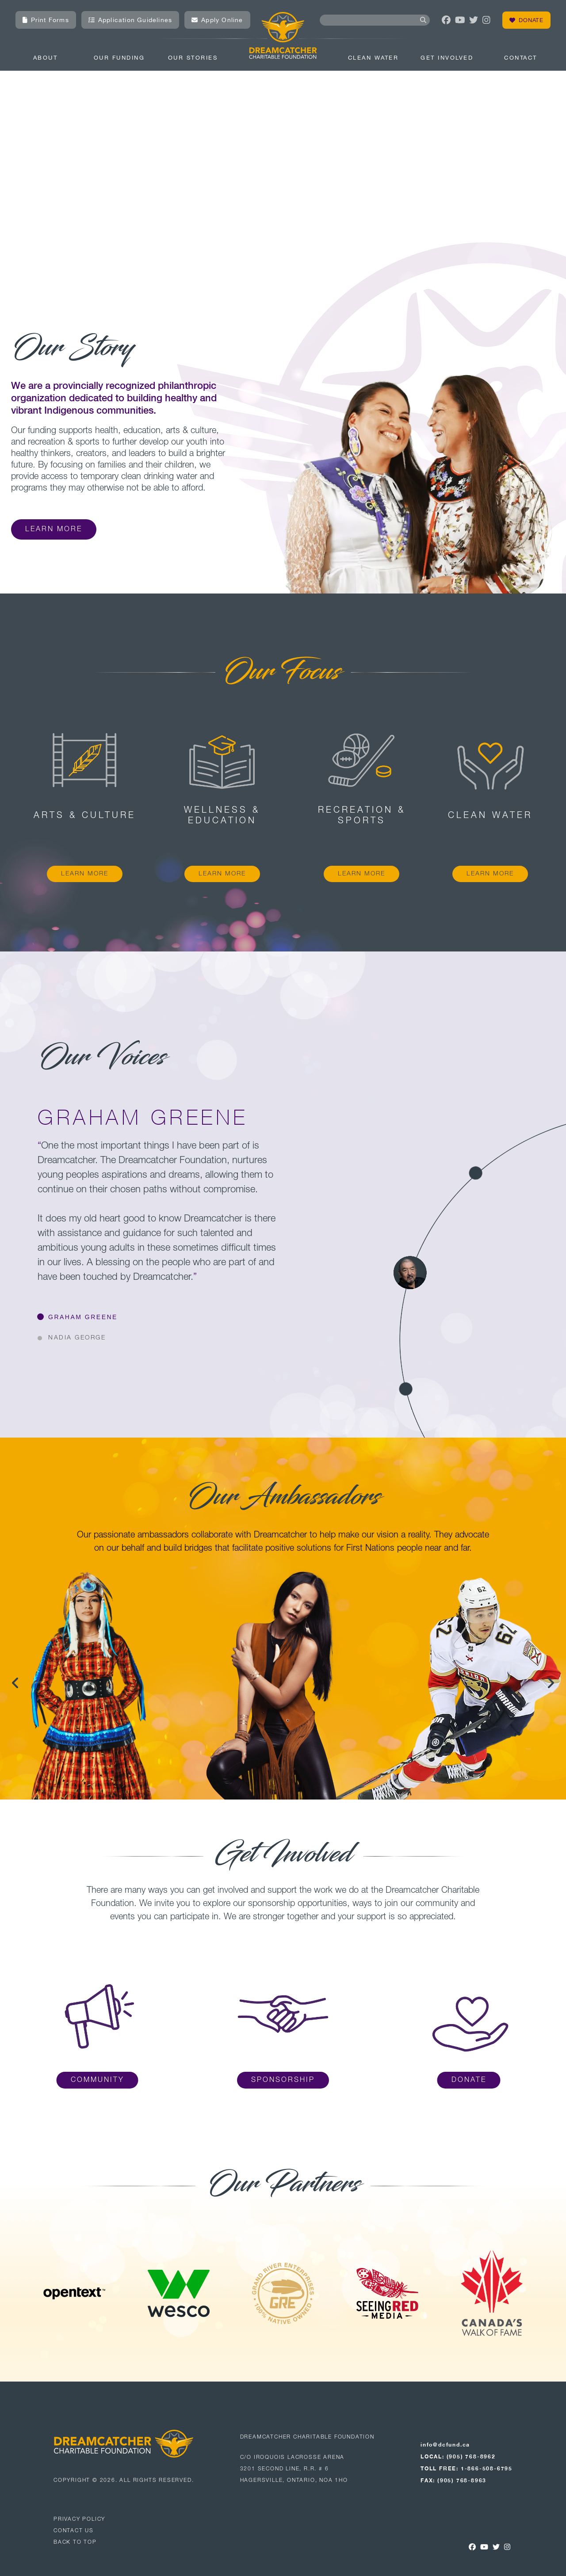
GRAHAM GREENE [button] (83, 1317)
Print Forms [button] (46, 19)
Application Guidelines (130, 19)
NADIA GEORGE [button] (77, 1338)
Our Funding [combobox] (119, 57)
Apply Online (217, 19)
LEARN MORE (84, 874)
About (45, 57)
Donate (526, 20)
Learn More (53, 529)
